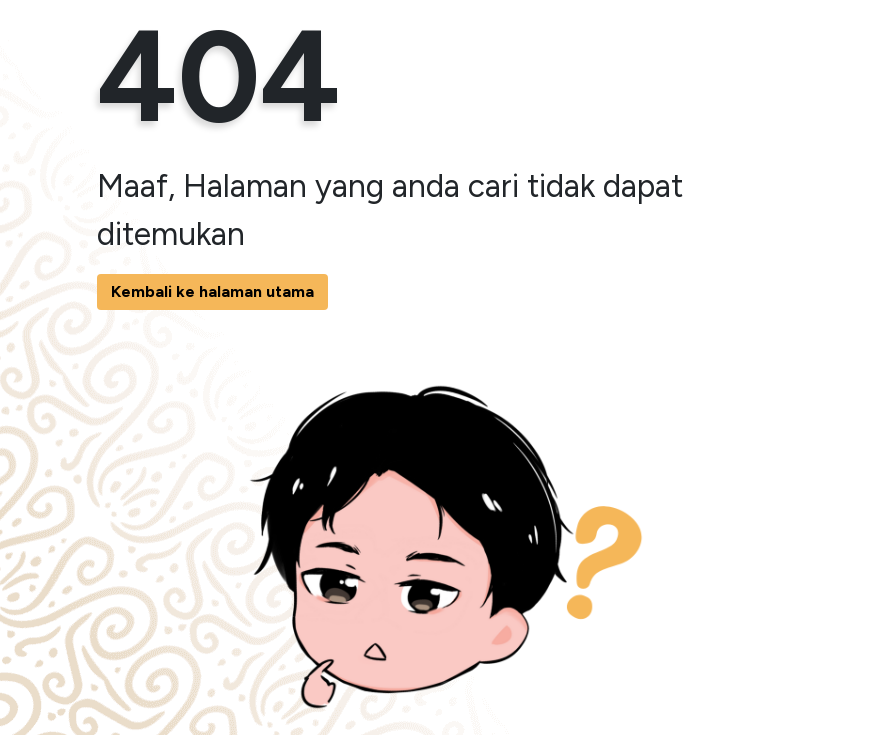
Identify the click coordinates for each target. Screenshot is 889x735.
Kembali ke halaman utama (212, 291)
